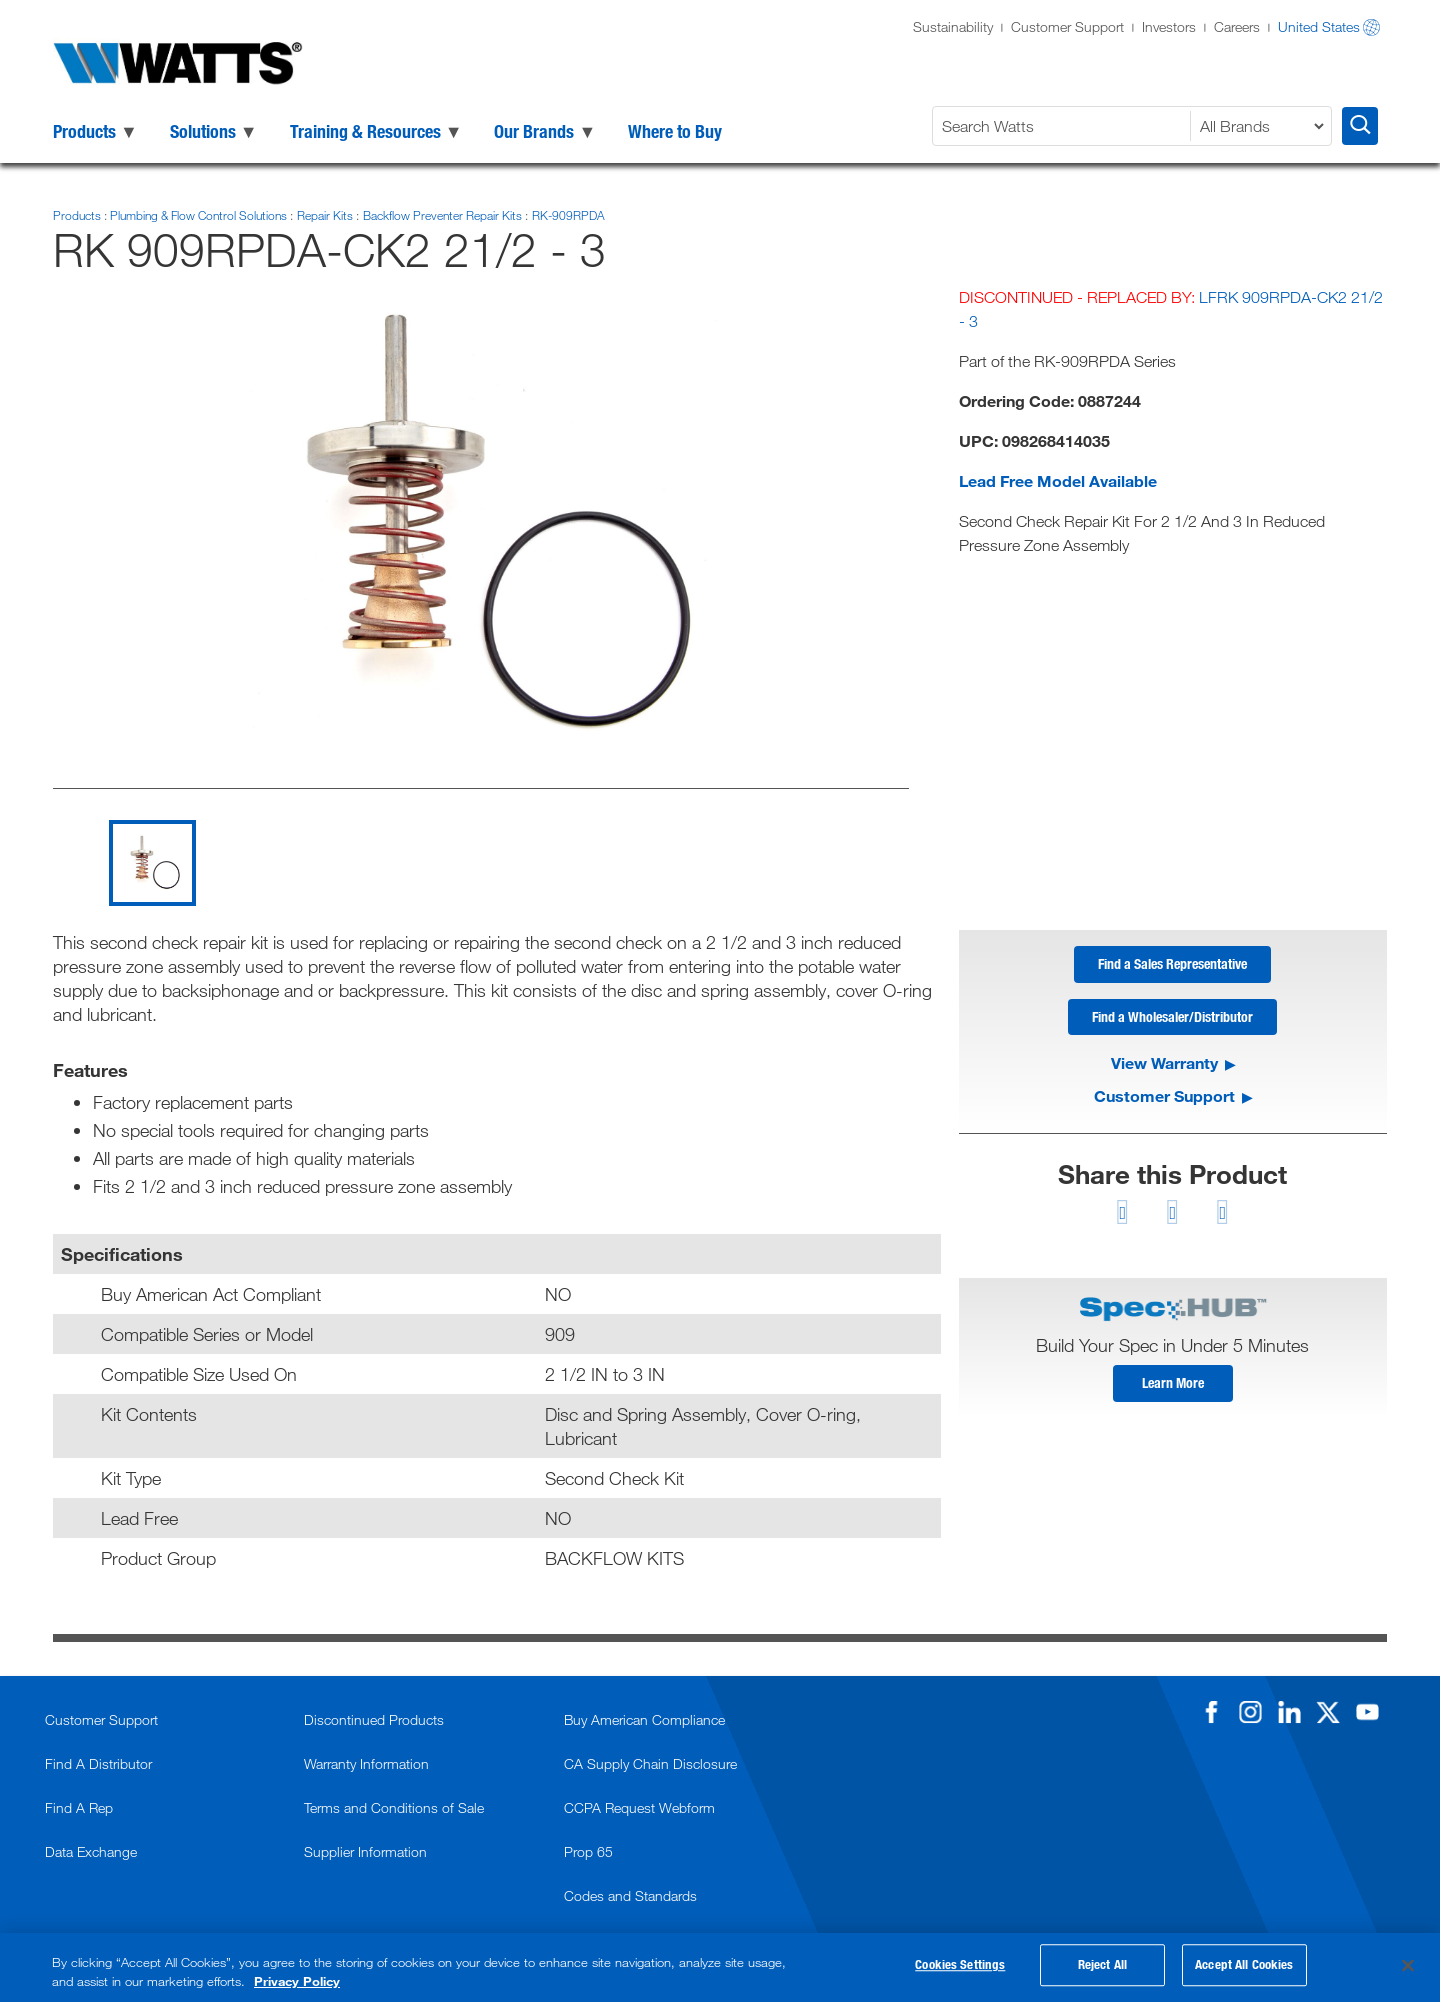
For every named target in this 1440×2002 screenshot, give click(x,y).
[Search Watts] (1064, 126)
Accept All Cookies (1244, 1968)
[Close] (1408, 1966)
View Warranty (1164, 1069)
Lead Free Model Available (1058, 480)
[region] (720, 1967)
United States (1319, 26)
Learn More (1173, 1391)
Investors (1169, 26)
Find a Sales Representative (1172, 966)
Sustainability (953, 26)
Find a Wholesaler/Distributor (1172, 1022)
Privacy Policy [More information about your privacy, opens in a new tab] (297, 1981)
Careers (1237, 26)
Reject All (1102, 1968)
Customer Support (1067, 26)
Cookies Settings (960, 1968)
